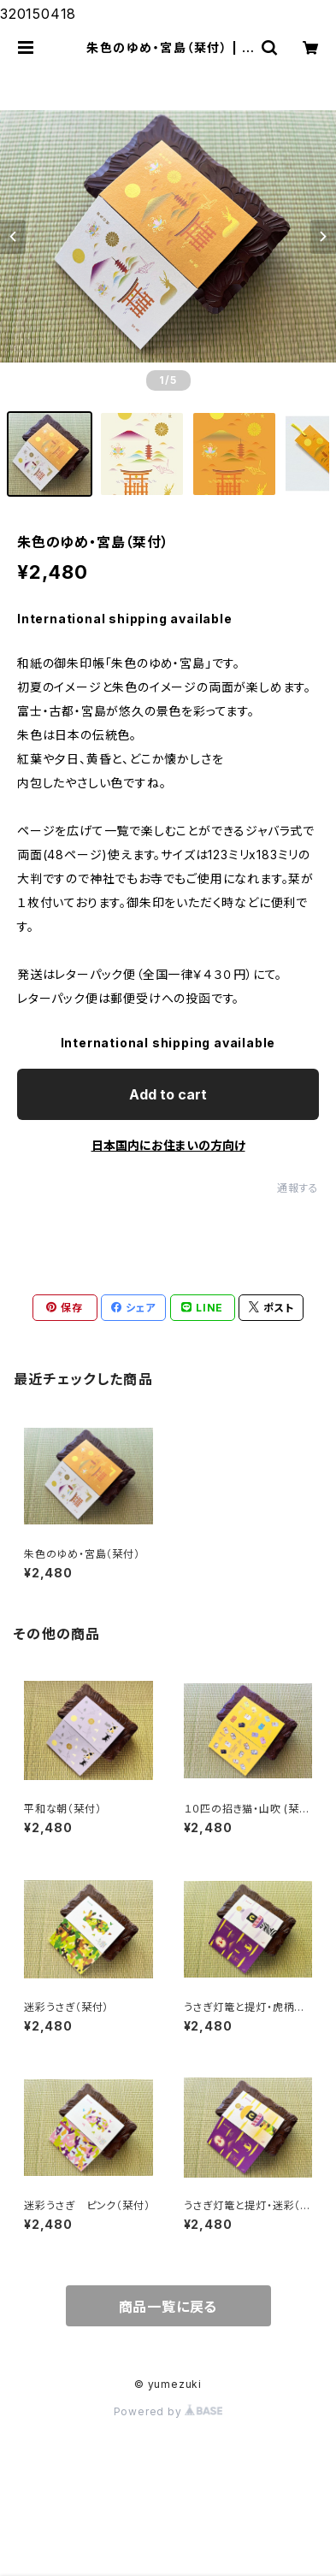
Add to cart (168, 1094)
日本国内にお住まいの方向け (168, 1145)
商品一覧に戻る (168, 2306)
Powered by (168, 2411)
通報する (298, 1188)
